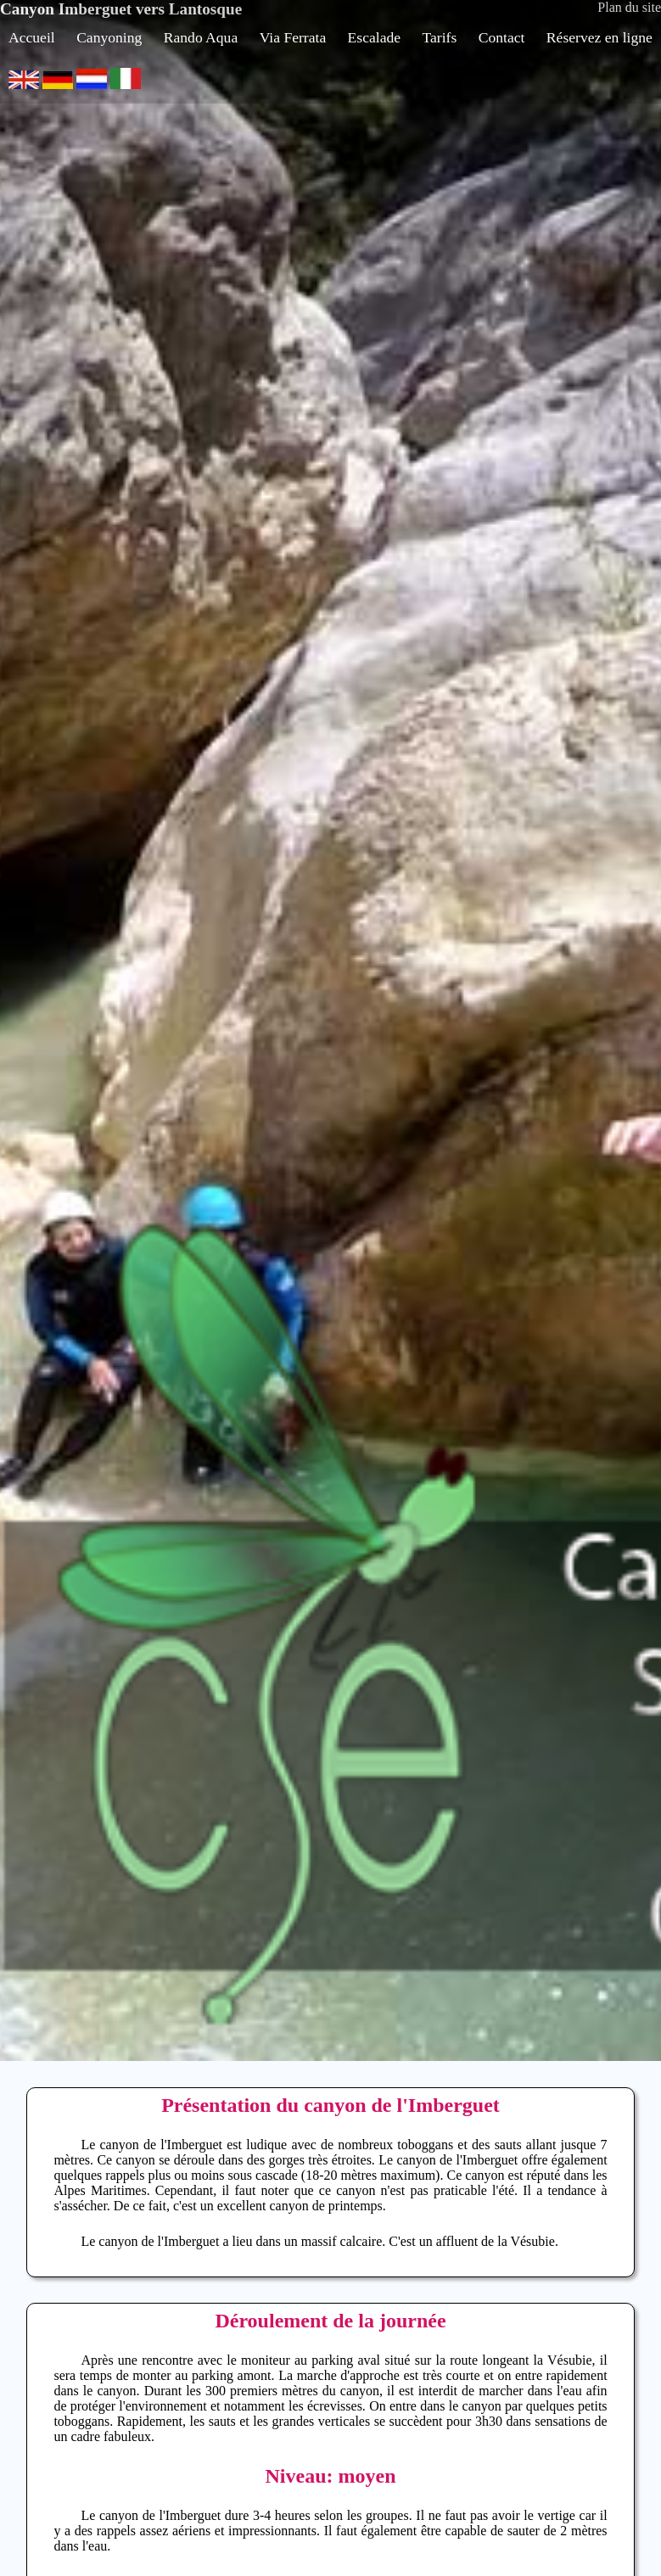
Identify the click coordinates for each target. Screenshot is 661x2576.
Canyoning (109, 37)
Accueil (31, 37)
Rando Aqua (201, 37)
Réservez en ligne (599, 37)
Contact (502, 37)
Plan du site (629, 7)
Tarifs (440, 37)
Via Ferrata (293, 37)
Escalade (374, 37)
